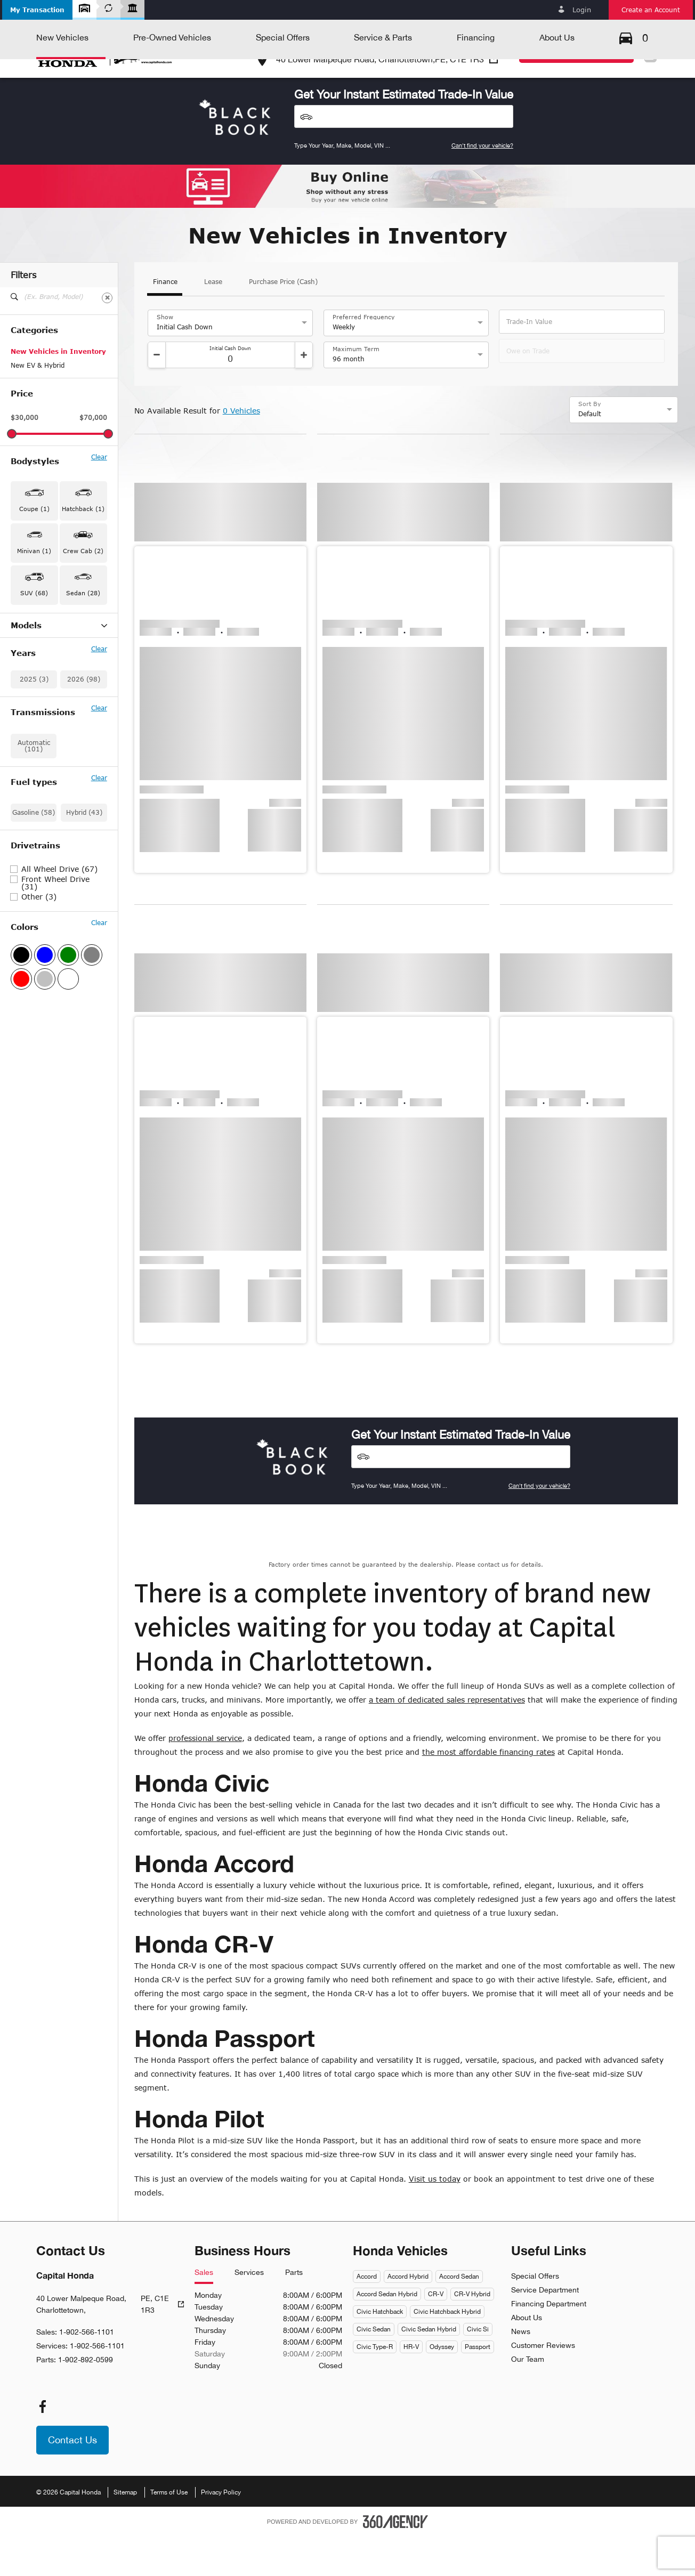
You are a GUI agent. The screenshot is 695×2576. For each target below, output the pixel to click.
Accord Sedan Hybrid (387, 2333)
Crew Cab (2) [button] (83, 590)
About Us (526, 2357)
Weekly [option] (344, 366)
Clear (99, 496)
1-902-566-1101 (456, 37)
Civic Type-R (375, 2386)
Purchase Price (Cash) (283, 321)
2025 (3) (34, 899)
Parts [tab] (294, 2312)
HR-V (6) (24, 776)
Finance (165, 321)
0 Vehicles (241, 450)
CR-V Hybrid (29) (37, 721)
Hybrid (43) (84, 1032)
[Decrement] (157, 394)
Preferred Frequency (364, 356)
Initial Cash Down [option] (185, 366)
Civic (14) (26, 735)
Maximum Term (356, 388)
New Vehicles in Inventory (58, 391)
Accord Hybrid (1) (38, 693)
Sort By (589, 443)
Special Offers (535, 2315)
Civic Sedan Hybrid (428, 2368)
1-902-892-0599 (85, 2399)
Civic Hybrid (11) (37, 749)
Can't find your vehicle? (482, 185)
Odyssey (442, 2386)
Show (165, 356)
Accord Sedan (459, 2316)
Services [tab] (249, 2312)
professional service (205, 1777)
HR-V (411, 2386)
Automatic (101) (34, 965)
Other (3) (38, 1116)
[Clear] (107, 337)
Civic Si (478, 2368)
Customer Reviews (543, 2384)
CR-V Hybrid (472, 2333)
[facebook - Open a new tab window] (42, 2446)
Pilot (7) (23, 818)
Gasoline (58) (33, 1032)
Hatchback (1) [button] (83, 548)
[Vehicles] (403, 155)
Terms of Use (169, 2532)
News (520, 2371)
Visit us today (434, 2218)
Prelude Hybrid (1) (39, 832)
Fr (649, 55)
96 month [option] (349, 398)
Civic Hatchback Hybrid (447, 2351)
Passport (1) (30, 804)
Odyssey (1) (30, 790)
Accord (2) (27, 679)
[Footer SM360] (395, 2561)
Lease (213, 321)
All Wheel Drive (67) (59, 1088)
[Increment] (304, 394)
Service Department (545, 2329)
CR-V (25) (26, 707)
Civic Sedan (374, 2368)
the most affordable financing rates (488, 1791)
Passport (477, 2386)
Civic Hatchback (380, 2351)
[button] (37, 10)
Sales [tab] (204, 2312)
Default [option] (589, 453)
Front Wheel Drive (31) (55, 1102)
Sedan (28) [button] (83, 632)
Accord (367, 2316)
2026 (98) (83, 899)
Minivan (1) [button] (34, 590)
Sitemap (125, 2532)
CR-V (435, 2333)
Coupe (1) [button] (34, 548)
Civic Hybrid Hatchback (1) (52, 762)
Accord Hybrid (408, 2316)
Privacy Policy (221, 2532)
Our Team (527, 2398)
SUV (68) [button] (34, 632)
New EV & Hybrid (37, 405)
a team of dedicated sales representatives (447, 1739)
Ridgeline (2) (31, 846)
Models (59, 665)
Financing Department (548, 2343)
